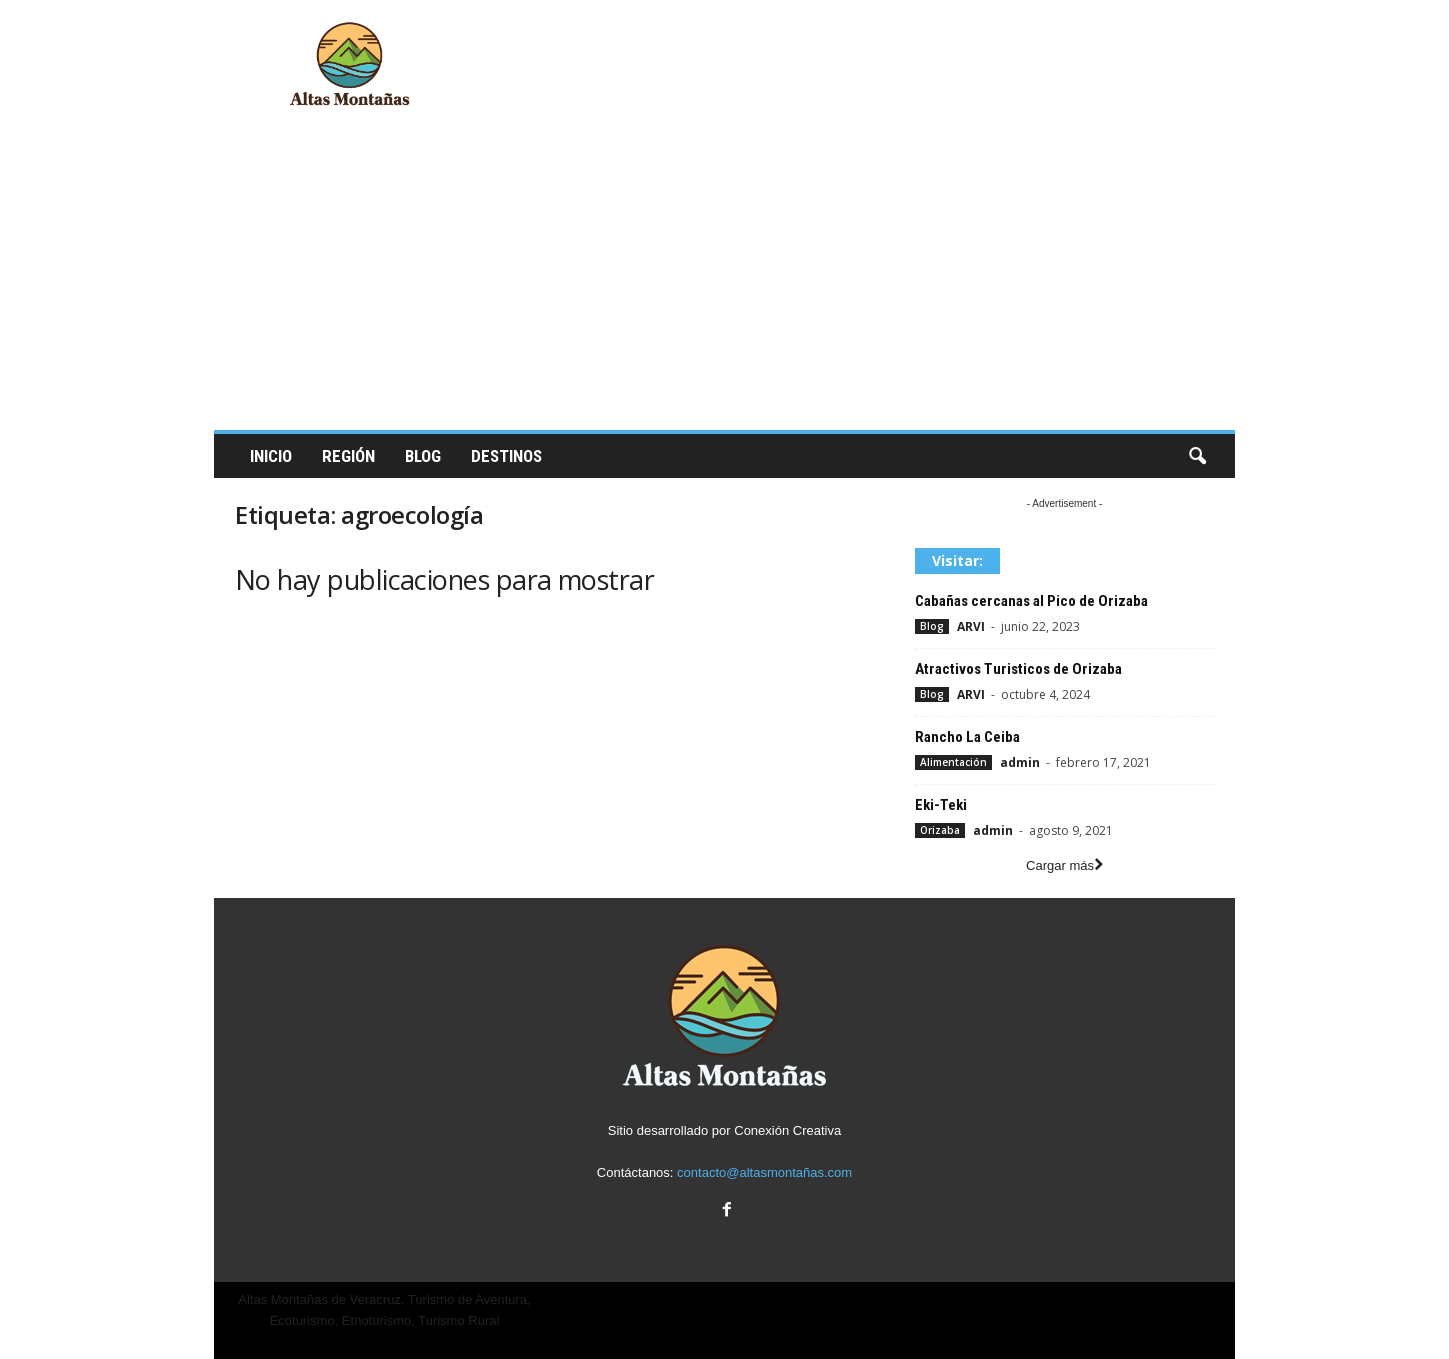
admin (1020, 762)
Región (348, 456)
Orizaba (940, 830)
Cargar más (1064, 865)
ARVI (971, 626)
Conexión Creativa (787, 1130)
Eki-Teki (941, 805)
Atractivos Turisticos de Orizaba (1018, 669)
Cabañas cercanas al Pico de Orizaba (1031, 601)
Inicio (271, 456)
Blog (423, 456)
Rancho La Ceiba (967, 737)
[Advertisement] (724, 280)
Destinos (506, 456)
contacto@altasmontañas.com (764, 1172)
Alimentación (953, 762)
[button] (1197, 457)
